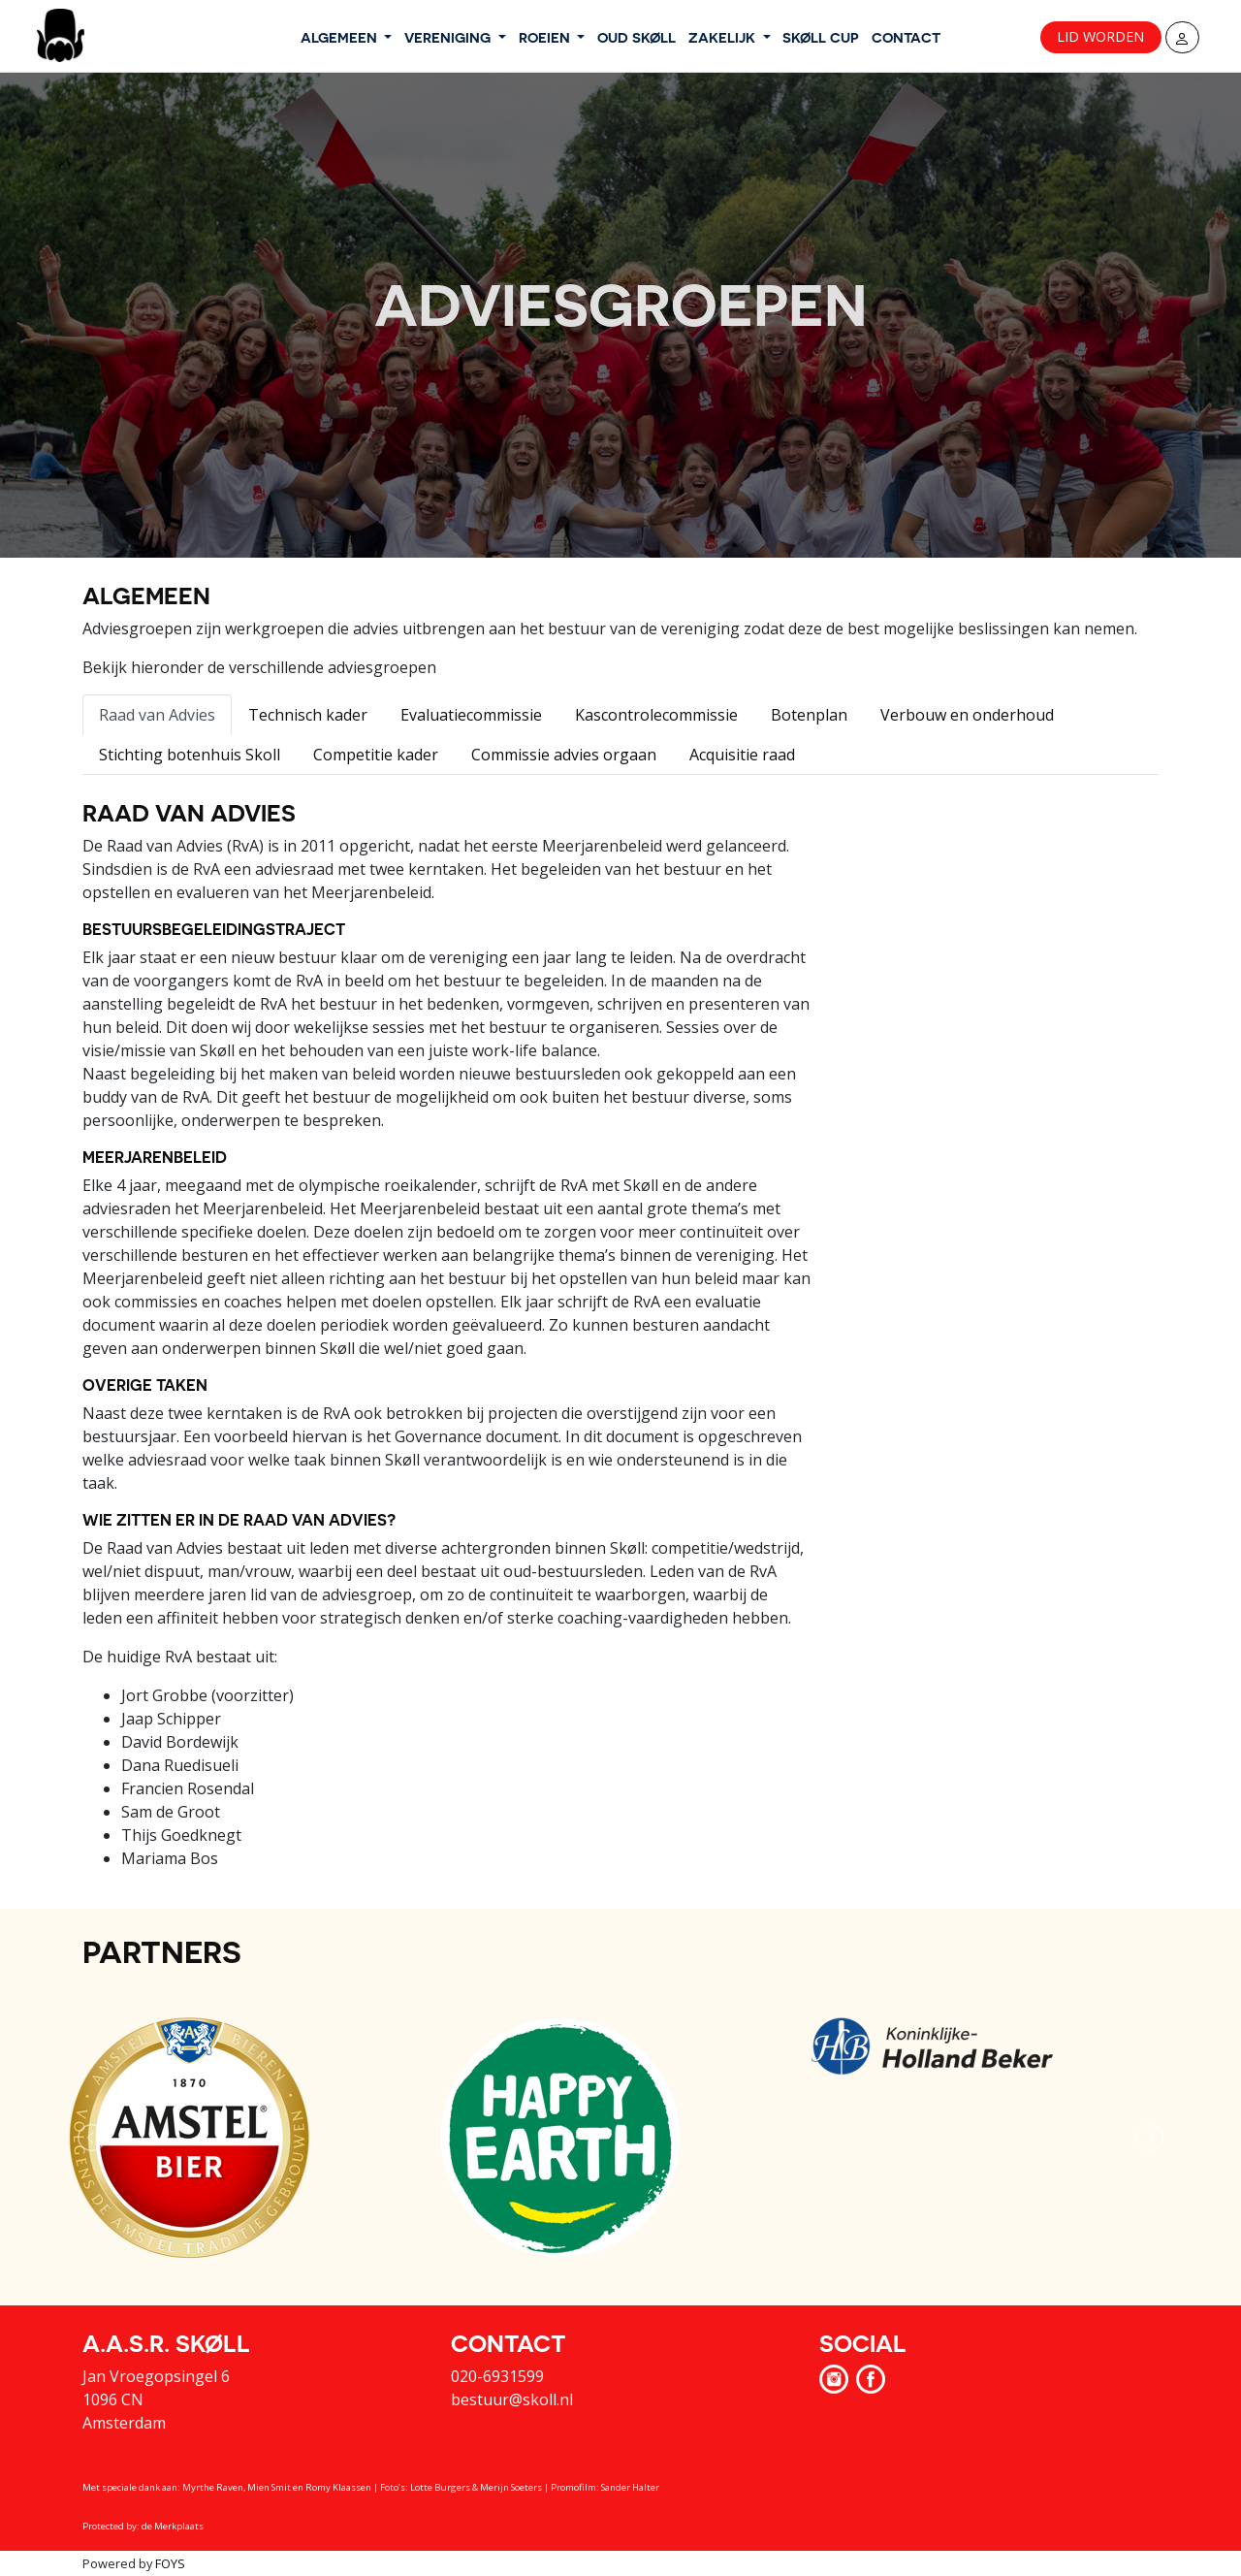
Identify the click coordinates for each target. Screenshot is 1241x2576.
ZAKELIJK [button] (723, 37)
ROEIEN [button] (546, 37)
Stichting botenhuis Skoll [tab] (189, 754)
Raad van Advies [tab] (157, 714)
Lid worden (1100, 36)
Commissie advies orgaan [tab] (563, 754)
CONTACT (906, 37)
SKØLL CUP (820, 37)
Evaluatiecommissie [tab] (471, 714)
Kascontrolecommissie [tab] (656, 714)
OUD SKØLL (636, 37)
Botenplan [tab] (809, 714)
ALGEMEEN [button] (341, 37)
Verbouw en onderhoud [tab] (967, 714)
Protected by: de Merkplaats (143, 2526)
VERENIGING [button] (449, 37)
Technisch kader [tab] (307, 714)
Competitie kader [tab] (375, 754)
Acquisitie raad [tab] (742, 754)
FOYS (170, 2563)
